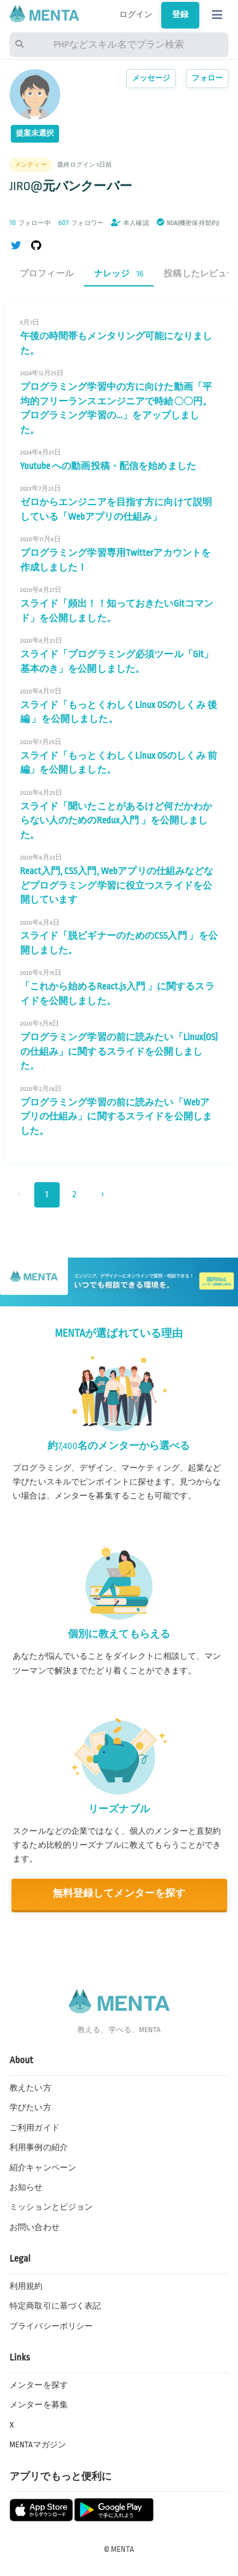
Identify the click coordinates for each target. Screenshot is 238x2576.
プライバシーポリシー (51, 2326)
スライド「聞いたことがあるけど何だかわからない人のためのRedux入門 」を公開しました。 (116, 820)
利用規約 (26, 2286)
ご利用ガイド (35, 2127)
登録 (180, 14)
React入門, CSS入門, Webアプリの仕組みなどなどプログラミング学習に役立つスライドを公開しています (117, 885)
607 (63, 223)
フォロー (207, 78)
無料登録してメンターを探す (119, 1893)
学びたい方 (30, 2107)
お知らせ (26, 2187)
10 (13, 223)
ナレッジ (118, 273)
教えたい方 (30, 2087)
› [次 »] (102, 1194)
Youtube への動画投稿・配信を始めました (108, 466)
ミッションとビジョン (51, 2207)
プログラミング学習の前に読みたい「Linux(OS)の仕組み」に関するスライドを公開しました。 (119, 1051)
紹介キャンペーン (43, 2167)
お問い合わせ (35, 2227)
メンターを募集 (39, 2404)
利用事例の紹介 (39, 2147)
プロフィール (47, 273)
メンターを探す (39, 2385)
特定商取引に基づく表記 (55, 2306)
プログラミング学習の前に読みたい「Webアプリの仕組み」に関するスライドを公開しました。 (116, 1116)
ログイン (136, 14)
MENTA (123, 2549)
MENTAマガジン (38, 2444)
